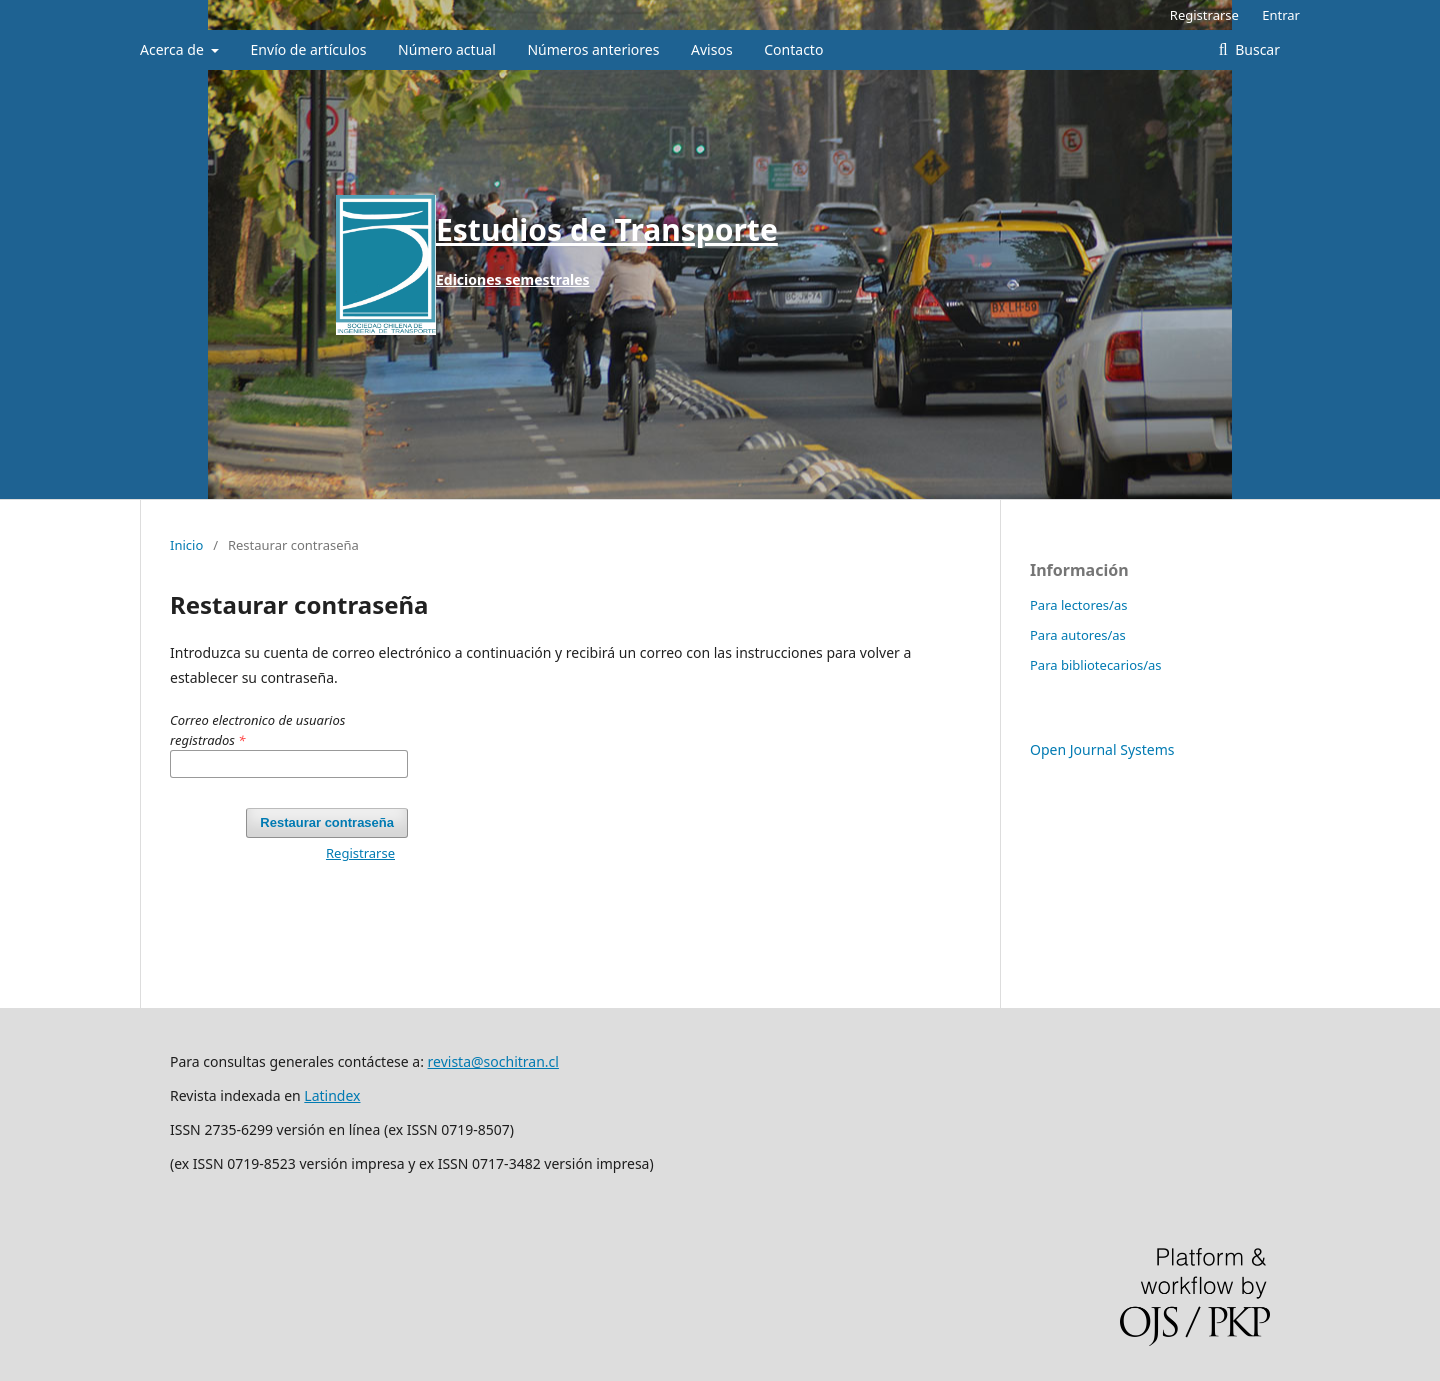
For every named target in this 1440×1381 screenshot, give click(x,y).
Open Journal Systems (1102, 749)
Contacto (793, 49)
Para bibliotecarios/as (1096, 665)
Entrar (1281, 15)
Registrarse (1204, 15)
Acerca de (173, 49)
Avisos (712, 49)
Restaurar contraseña (327, 822)
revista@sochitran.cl (493, 1061)
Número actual (447, 49)
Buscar (1256, 49)
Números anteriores (593, 49)
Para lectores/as (1078, 605)
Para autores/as (1078, 635)
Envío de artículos (309, 49)
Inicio (186, 545)
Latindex (332, 1095)
